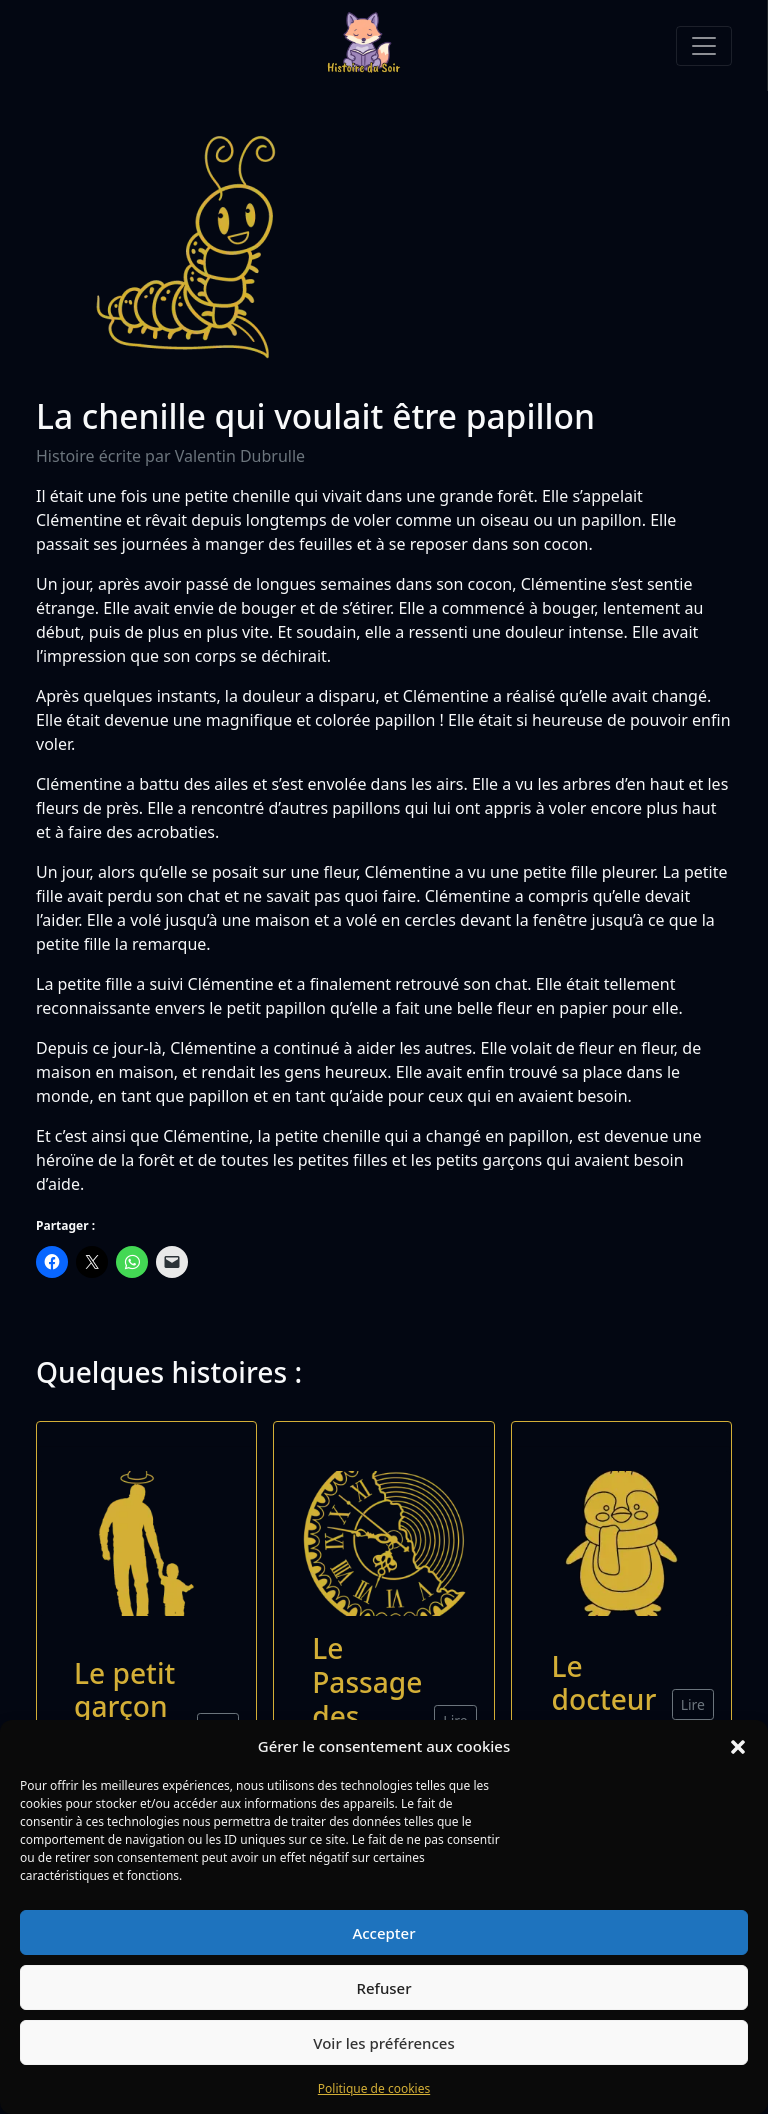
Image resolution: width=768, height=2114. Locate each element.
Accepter (383, 1933)
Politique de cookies (374, 2088)
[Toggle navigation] (704, 46)
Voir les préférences (383, 2043)
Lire (693, 1704)
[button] (738, 1746)
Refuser (383, 1988)
